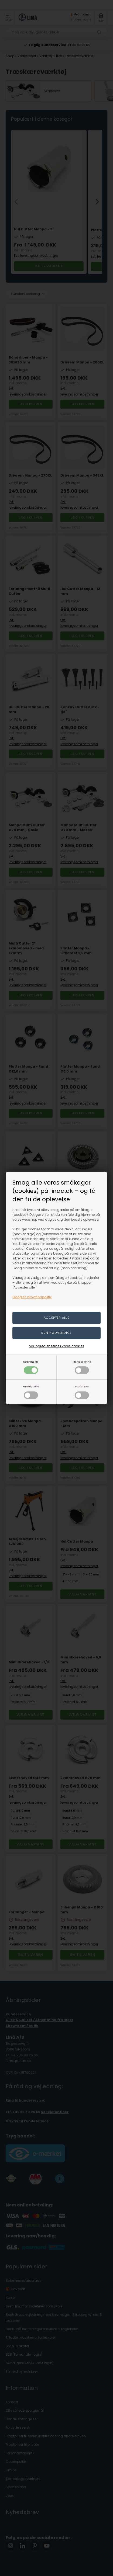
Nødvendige (31, 1367)
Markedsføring (82, 1367)
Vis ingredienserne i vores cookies (56, 1346)
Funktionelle (31, 1392)
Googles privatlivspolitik (32, 1297)
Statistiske (82, 1392)
